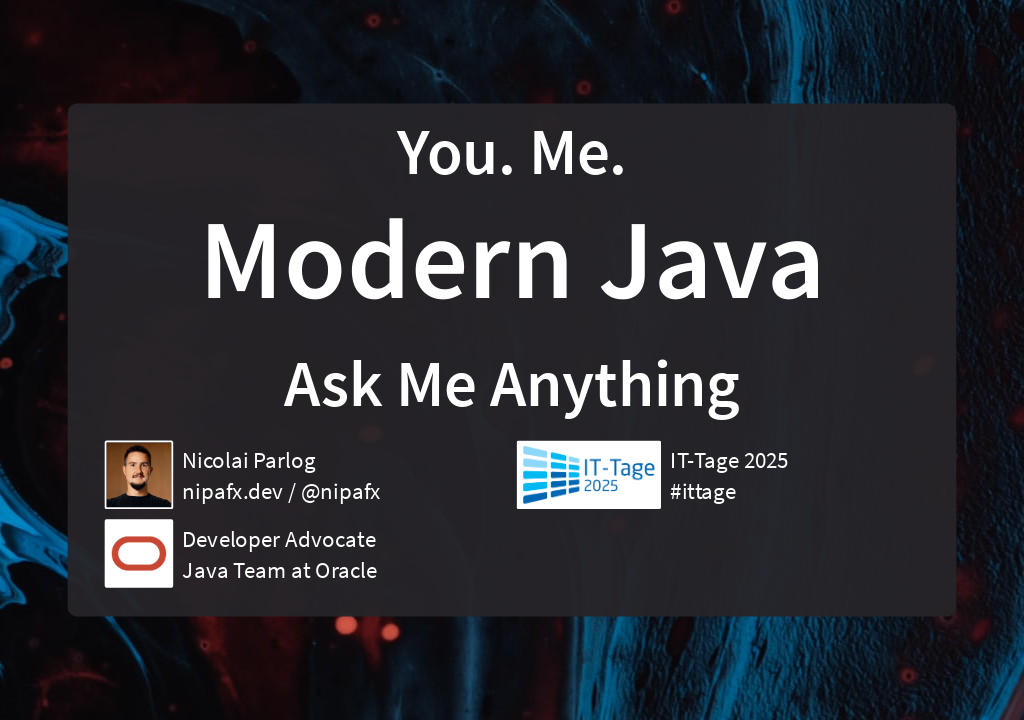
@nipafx (341, 491)
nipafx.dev (232, 491)
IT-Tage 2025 (729, 460)
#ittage (703, 491)
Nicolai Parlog (248, 460)
